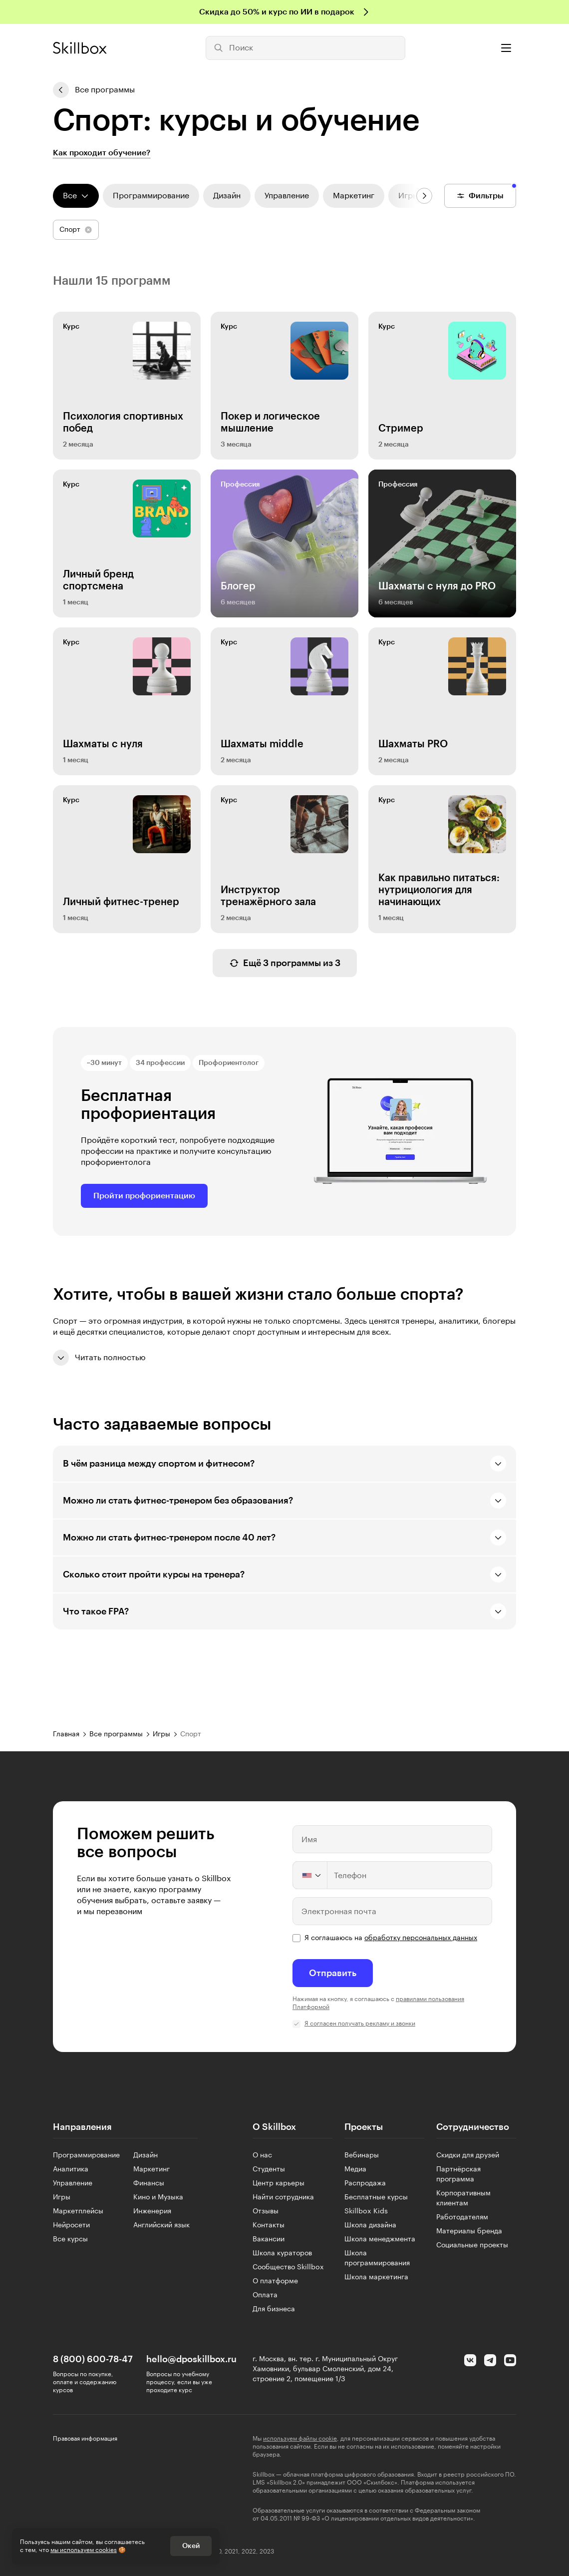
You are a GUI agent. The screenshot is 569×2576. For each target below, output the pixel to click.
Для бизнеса (274, 2309)
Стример (400, 429)
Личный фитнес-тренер (121, 902)
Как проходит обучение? (101, 153)
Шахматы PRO (413, 744)
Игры (61, 2197)
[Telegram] (490, 2360)
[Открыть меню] (506, 48)
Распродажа (365, 2183)
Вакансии (268, 2239)
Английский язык (161, 2225)
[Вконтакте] (470, 2360)
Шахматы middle (262, 744)
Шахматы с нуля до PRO (437, 586)
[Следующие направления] (424, 196)
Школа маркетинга (376, 2277)
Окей (191, 2546)
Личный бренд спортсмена (98, 580)
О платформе (275, 2281)
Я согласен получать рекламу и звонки (359, 2024)
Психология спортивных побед (123, 423)
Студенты (269, 2169)
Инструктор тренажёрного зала (268, 896)
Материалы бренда (469, 2231)
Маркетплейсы (78, 2211)
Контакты (268, 2225)
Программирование (86, 2155)
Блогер (238, 586)
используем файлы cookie (300, 2439)
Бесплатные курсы (376, 2197)
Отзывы (266, 2211)
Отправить (332, 1973)
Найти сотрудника (283, 2197)
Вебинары (361, 2155)
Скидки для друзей (467, 2155)
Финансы (148, 2183)
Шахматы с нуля (103, 744)
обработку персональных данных (420, 1938)
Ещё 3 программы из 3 (284, 963)
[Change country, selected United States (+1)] (310, 1875)
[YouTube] (510, 2360)
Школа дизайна (370, 2225)
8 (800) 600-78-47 (93, 2359)
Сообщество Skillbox (288, 2267)
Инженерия (152, 2211)
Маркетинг (151, 2169)
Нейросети (71, 2225)
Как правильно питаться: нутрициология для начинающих (439, 890)
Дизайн (145, 2155)
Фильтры (480, 196)
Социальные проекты (472, 2245)
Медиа (355, 2169)
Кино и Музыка (158, 2197)
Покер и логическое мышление (270, 423)
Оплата (265, 2295)
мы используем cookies (83, 2550)
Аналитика (70, 2169)
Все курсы (70, 2239)
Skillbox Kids (366, 2211)
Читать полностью (99, 1358)
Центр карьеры (278, 2183)
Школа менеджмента (379, 2239)
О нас (262, 2155)
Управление (72, 2183)
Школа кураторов (282, 2253)
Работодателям (462, 2217)
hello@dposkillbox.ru (191, 2359)
